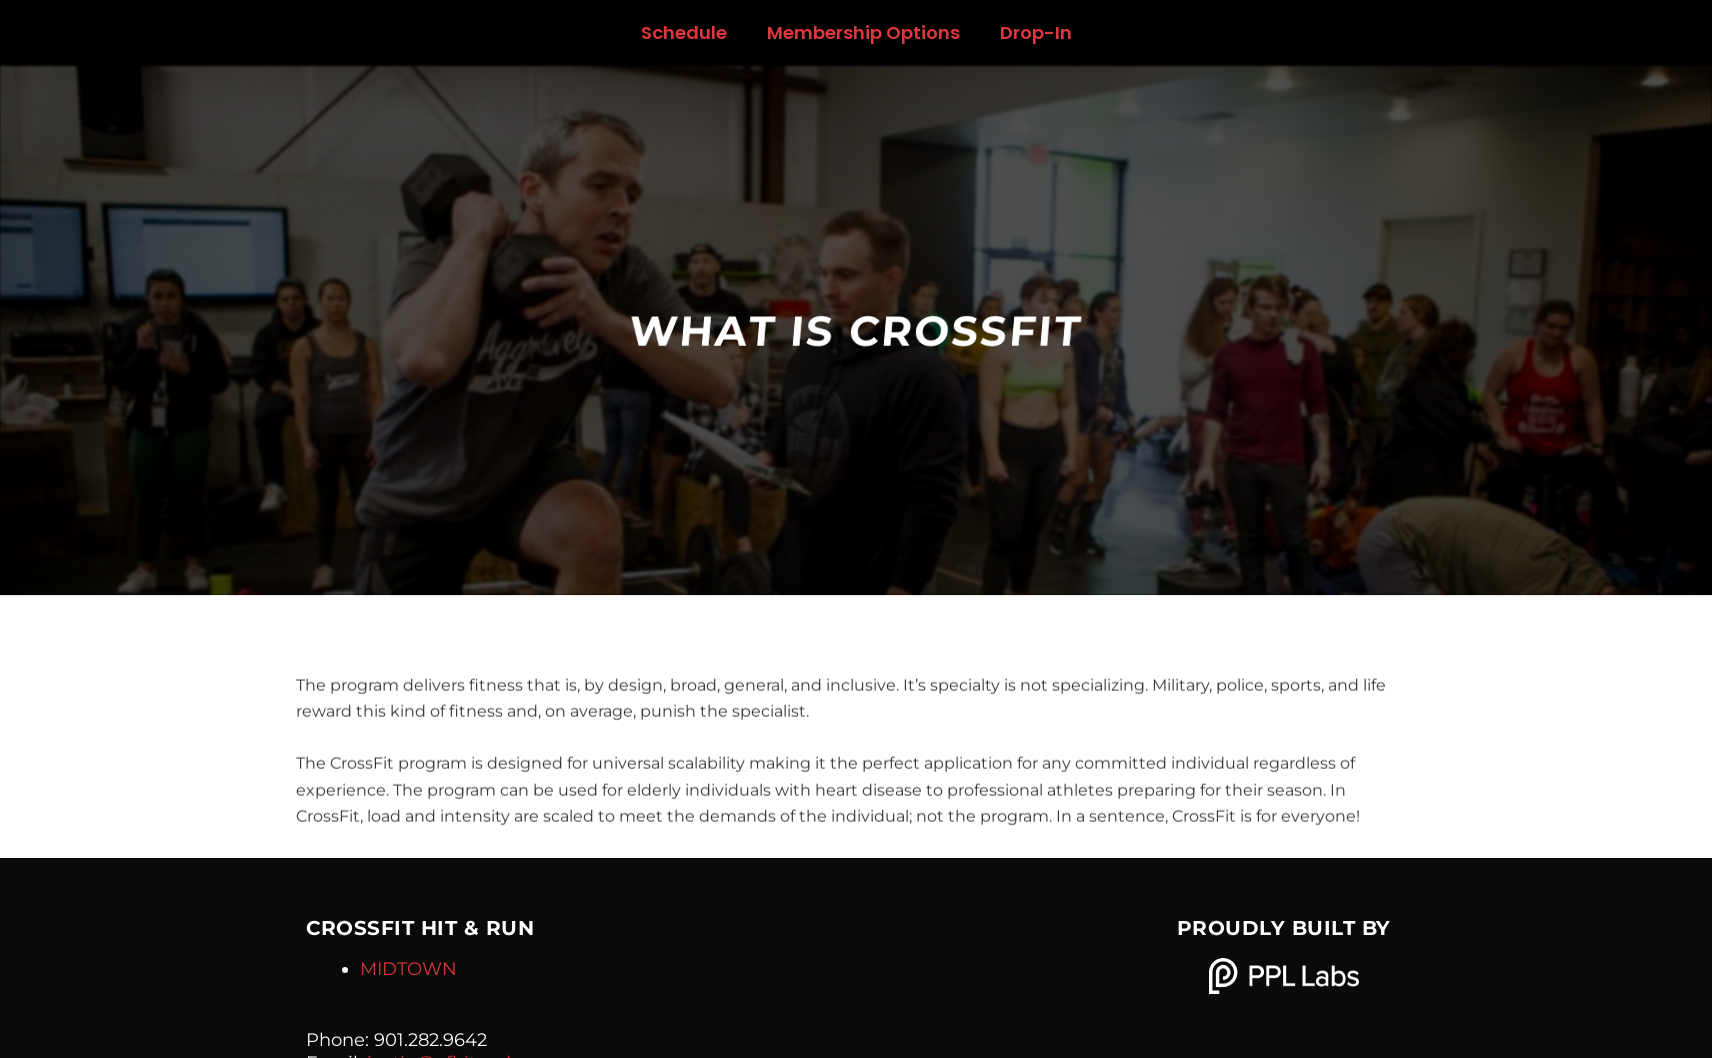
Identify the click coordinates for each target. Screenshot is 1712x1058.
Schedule (684, 32)
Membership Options (863, 32)
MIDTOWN (408, 969)
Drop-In (1036, 32)
